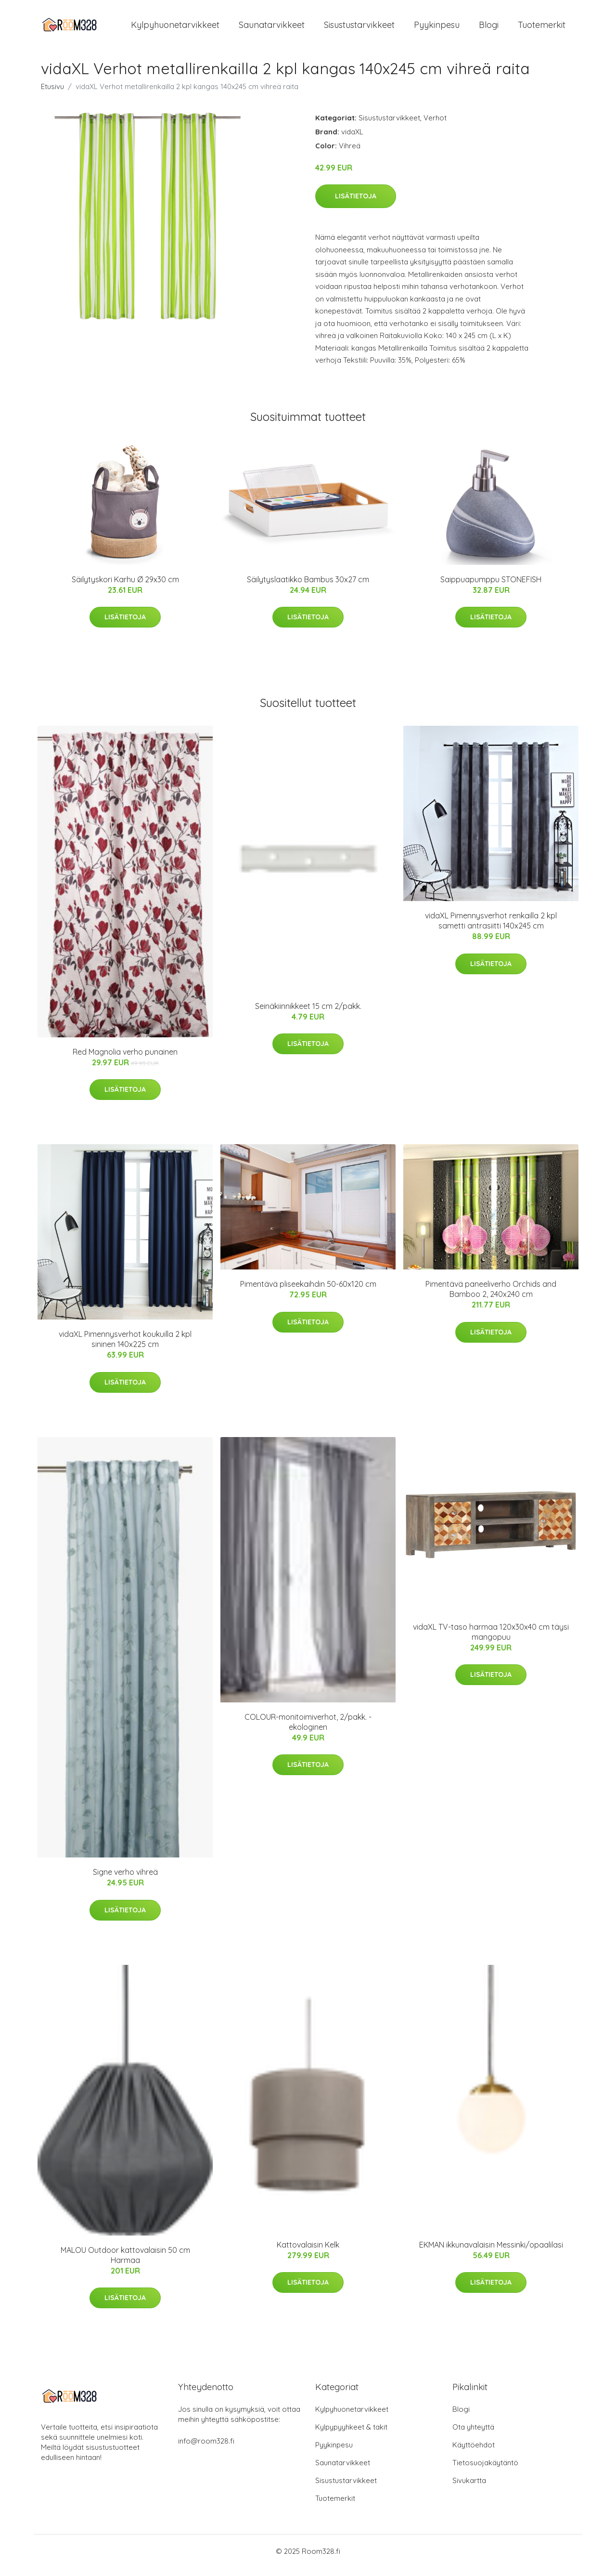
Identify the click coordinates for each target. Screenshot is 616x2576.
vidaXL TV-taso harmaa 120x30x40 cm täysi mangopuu (491, 1640)
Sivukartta (469, 2488)
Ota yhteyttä (473, 2435)
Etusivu (52, 94)
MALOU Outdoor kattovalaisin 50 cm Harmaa (125, 2263)
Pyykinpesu (437, 28)
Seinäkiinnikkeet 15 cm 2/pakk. (308, 1014)
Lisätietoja (355, 204)
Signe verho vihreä (125, 1880)
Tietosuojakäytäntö (485, 2470)
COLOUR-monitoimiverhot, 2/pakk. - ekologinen (308, 1730)
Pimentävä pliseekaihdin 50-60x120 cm (308, 1292)
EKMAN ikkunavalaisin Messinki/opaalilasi (491, 2253)
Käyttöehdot (473, 2453)
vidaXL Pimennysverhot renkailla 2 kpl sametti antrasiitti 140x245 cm (491, 929)
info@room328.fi (206, 2449)
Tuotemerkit (541, 28)
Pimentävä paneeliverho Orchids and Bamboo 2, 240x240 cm (490, 1298)
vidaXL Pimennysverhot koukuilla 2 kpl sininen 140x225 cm (125, 1347)
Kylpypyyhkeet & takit (351, 2435)
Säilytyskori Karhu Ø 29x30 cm (125, 587)
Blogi (489, 28)
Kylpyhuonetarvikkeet (175, 28)
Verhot (435, 126)
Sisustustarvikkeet (359, 28)
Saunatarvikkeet (272, 28)
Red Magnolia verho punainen (125, 1060)
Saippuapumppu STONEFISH (490, 587)
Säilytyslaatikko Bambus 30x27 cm (308, 587)
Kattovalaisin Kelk (308, 2253)
